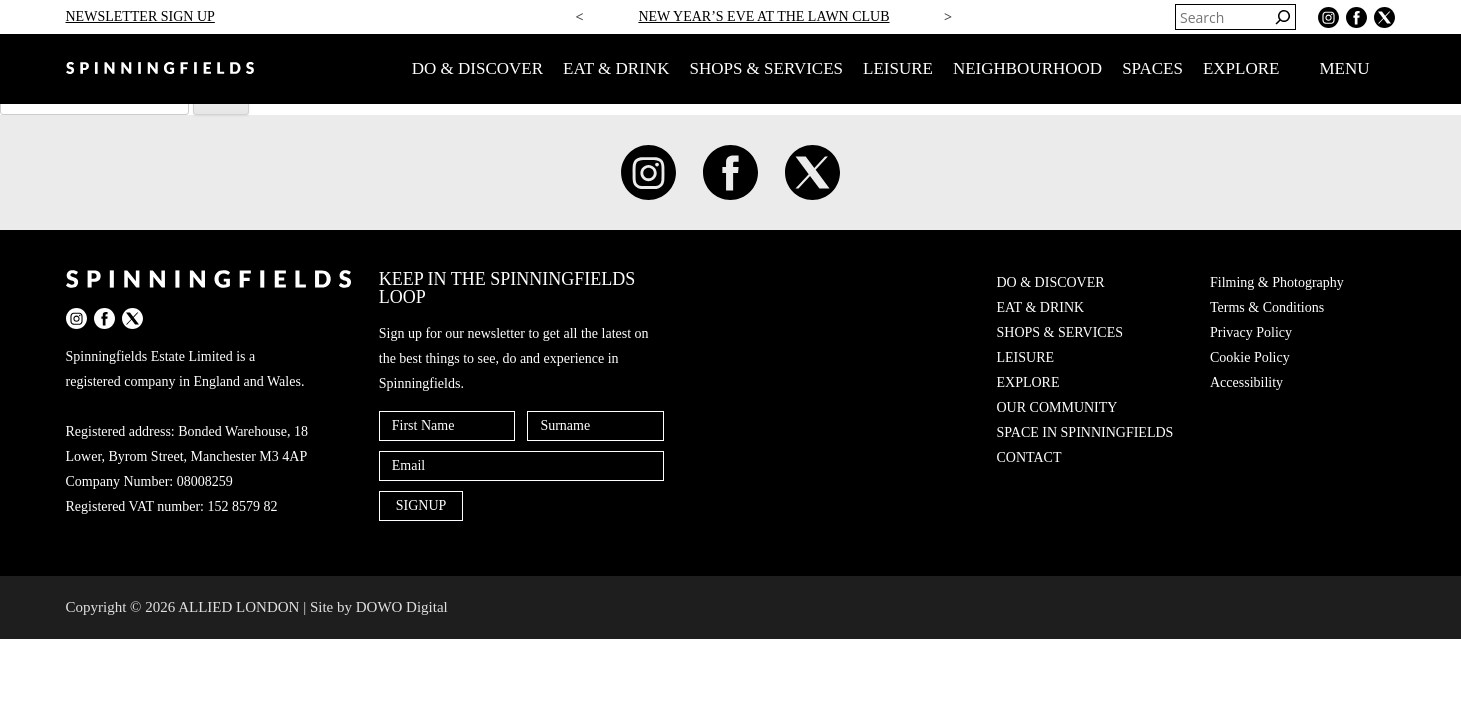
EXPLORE (1241, 68)
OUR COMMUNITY (1057, 407)
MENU (1357, 69)
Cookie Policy (1250, 357)
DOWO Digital (402, 607)
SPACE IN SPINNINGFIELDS (1085, 432)
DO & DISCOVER (477, 68)
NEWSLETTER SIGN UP (140, 16)
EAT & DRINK (616, 68)
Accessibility (1246, 382)
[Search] (1283, 17)
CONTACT (1029, 457)
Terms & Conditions (1267, 307)
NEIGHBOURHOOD (1027, 68)
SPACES (1152, 68)
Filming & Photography (1277, 282)
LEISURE (898, 68)
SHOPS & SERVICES (766, 68)
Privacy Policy (1251, 332)
